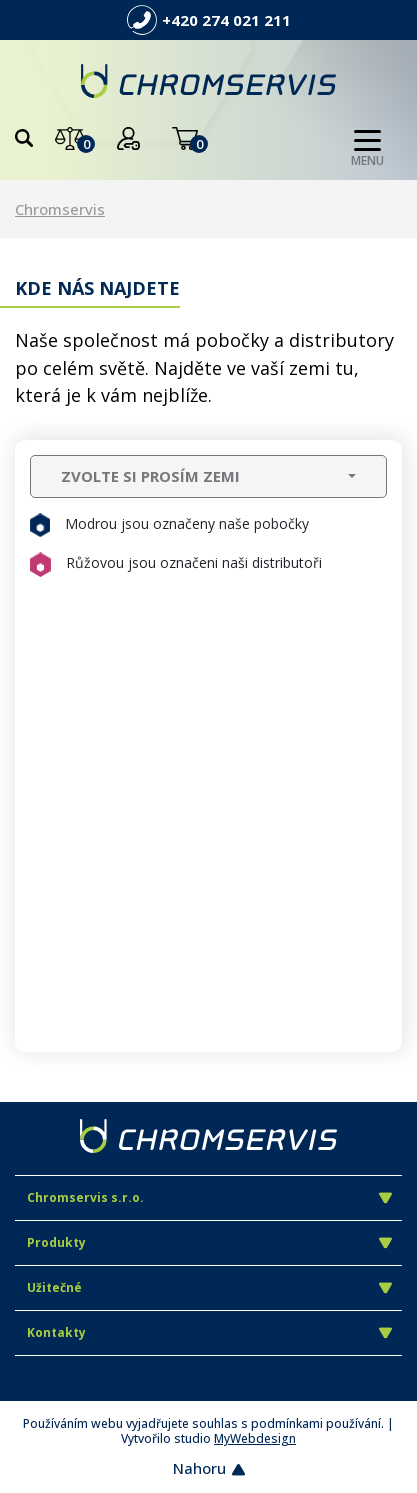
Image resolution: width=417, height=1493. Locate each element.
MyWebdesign (255, 1438)
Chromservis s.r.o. (209, 1197)
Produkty (209, 1242)
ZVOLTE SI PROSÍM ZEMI (150, 476)
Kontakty (209, 1332)
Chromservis (60, 209)
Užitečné (209, 1287)
